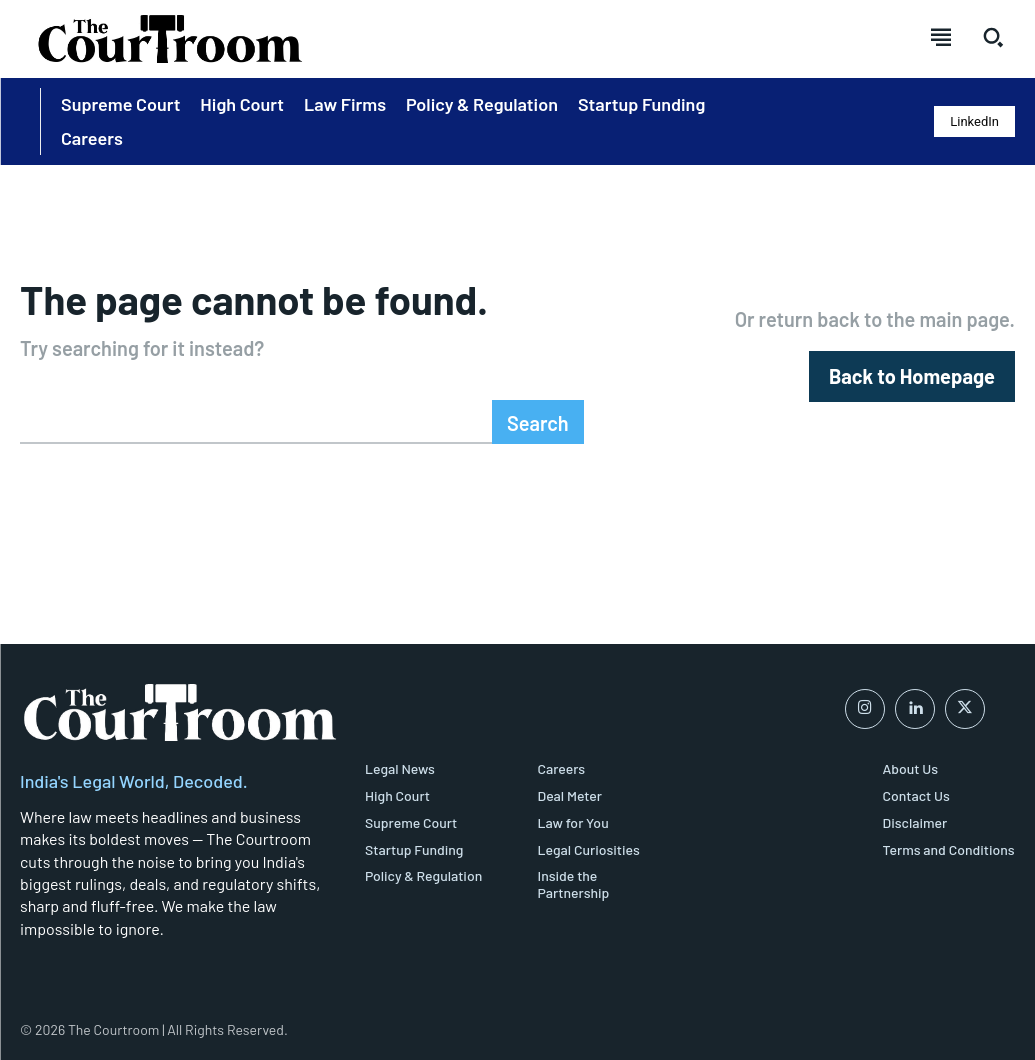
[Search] (538, 422)
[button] (993, 37)
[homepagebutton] (912, 376)
